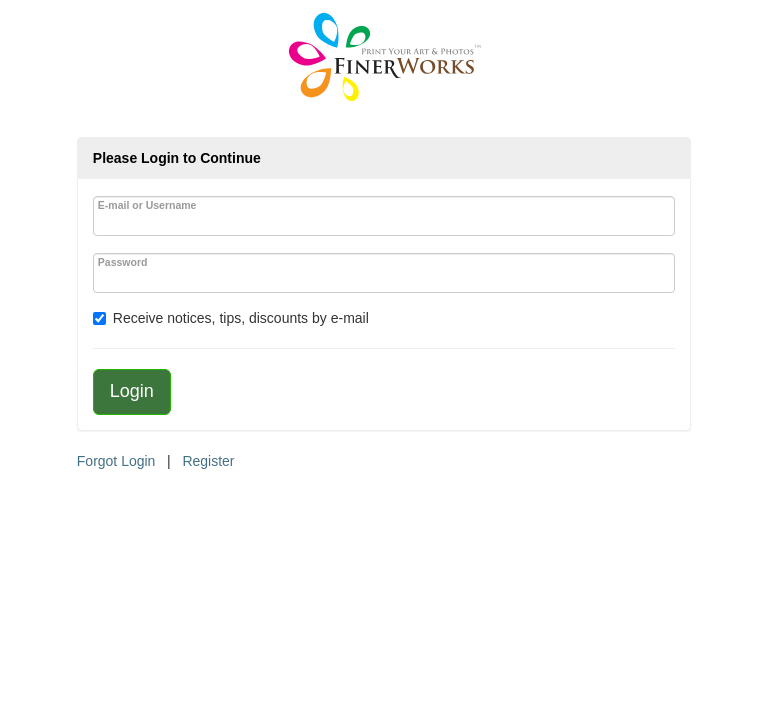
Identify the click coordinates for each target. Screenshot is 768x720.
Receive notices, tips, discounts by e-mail (241, 318)
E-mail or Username (147, 205)
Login (132, 391)
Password (123, 262)
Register (208, 461)
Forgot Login (116, 461)
